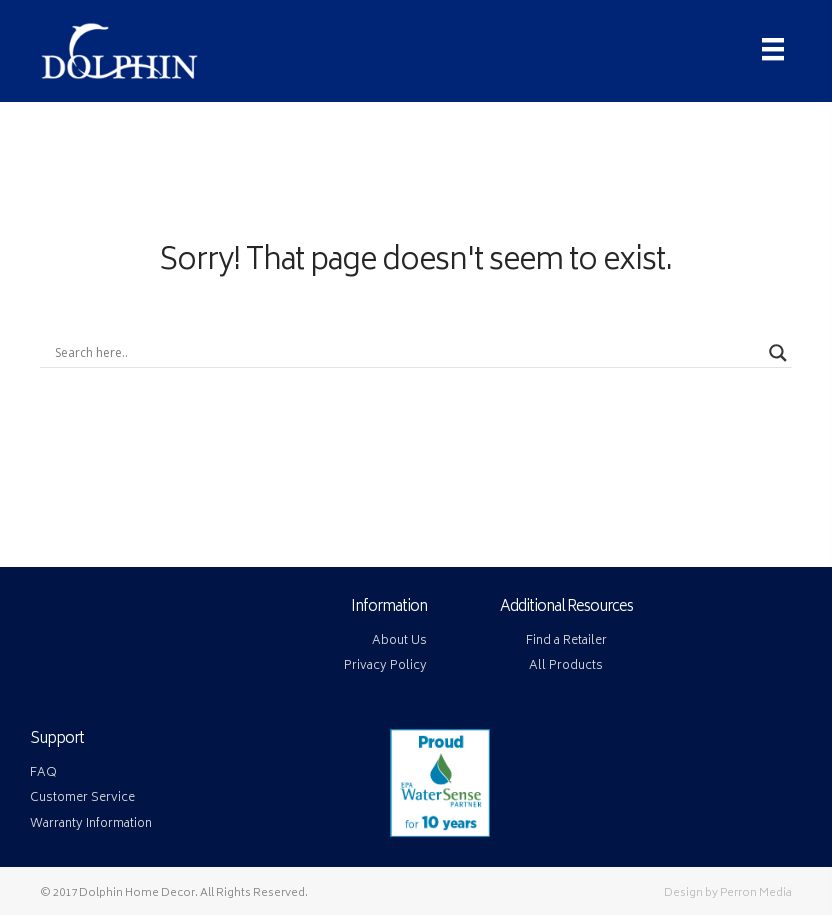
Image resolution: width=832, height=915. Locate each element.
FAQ (43, 773)
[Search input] (407, 353)
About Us (399, 641)
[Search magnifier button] (778, 353)
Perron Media (756, 893)
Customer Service (82, 798)
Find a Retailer (566, 641)
